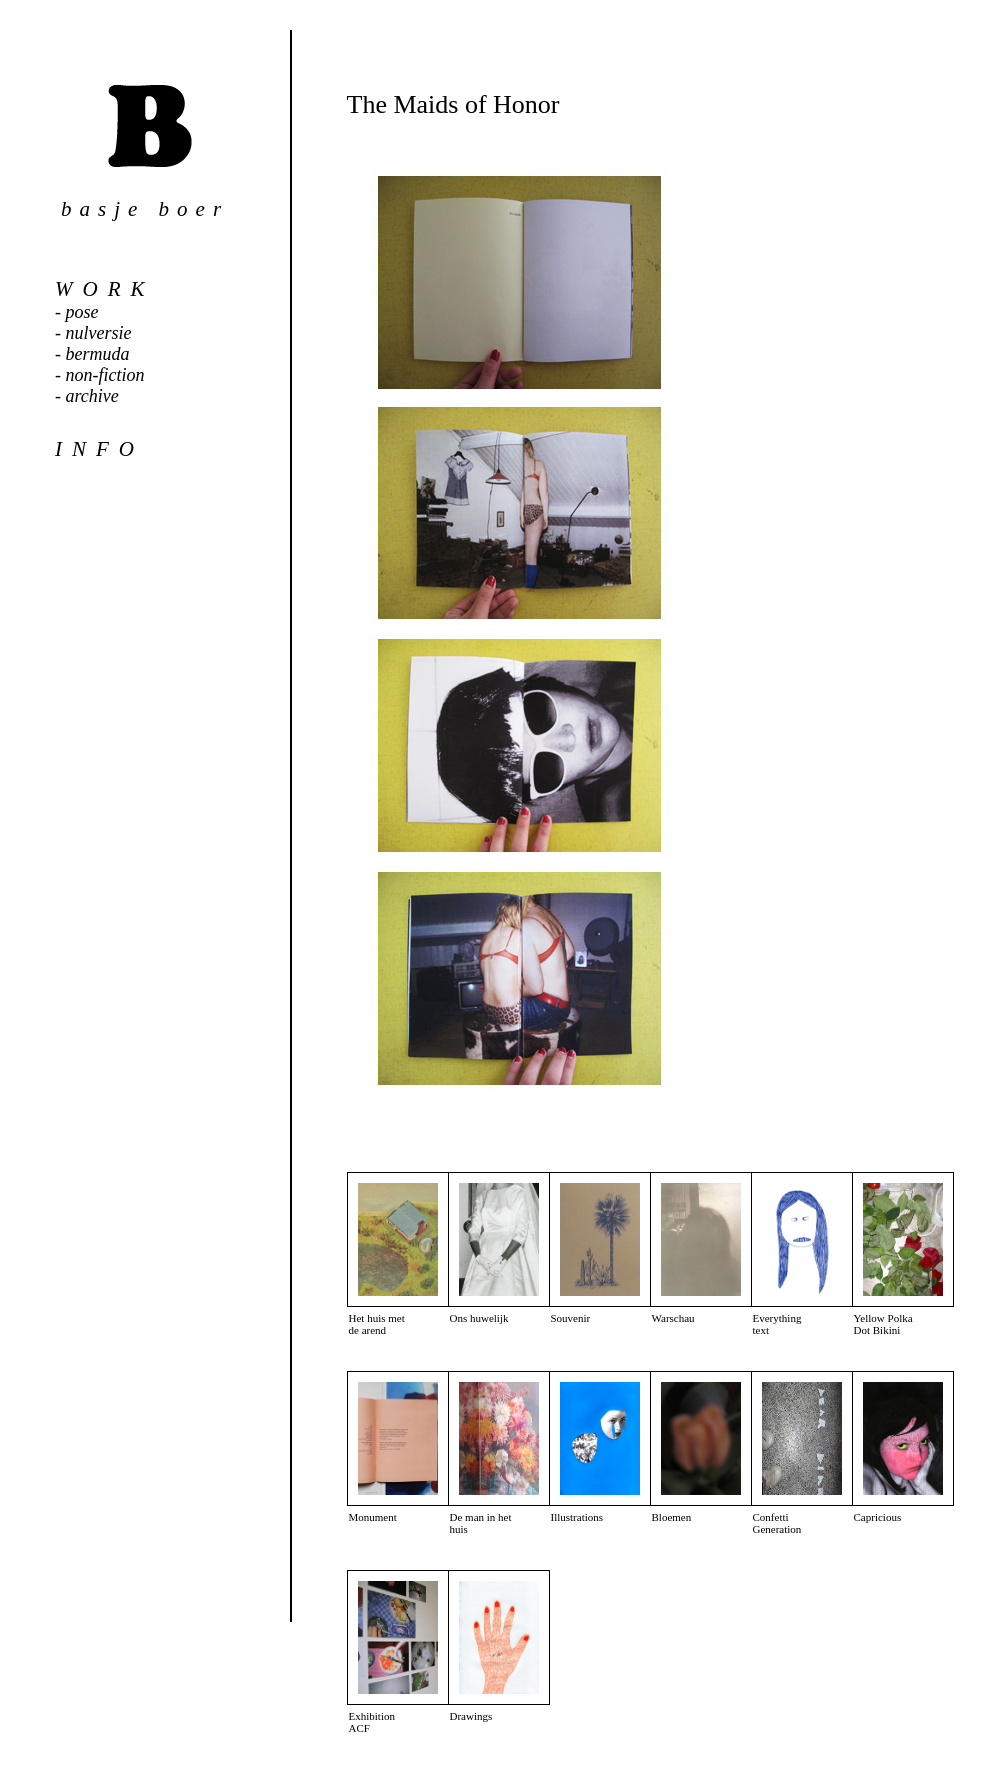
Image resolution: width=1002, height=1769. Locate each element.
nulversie (99, 333)
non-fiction (105, 375)
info (99, 449)
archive (92, 396)
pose (82, 312)
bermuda (98, 354)
